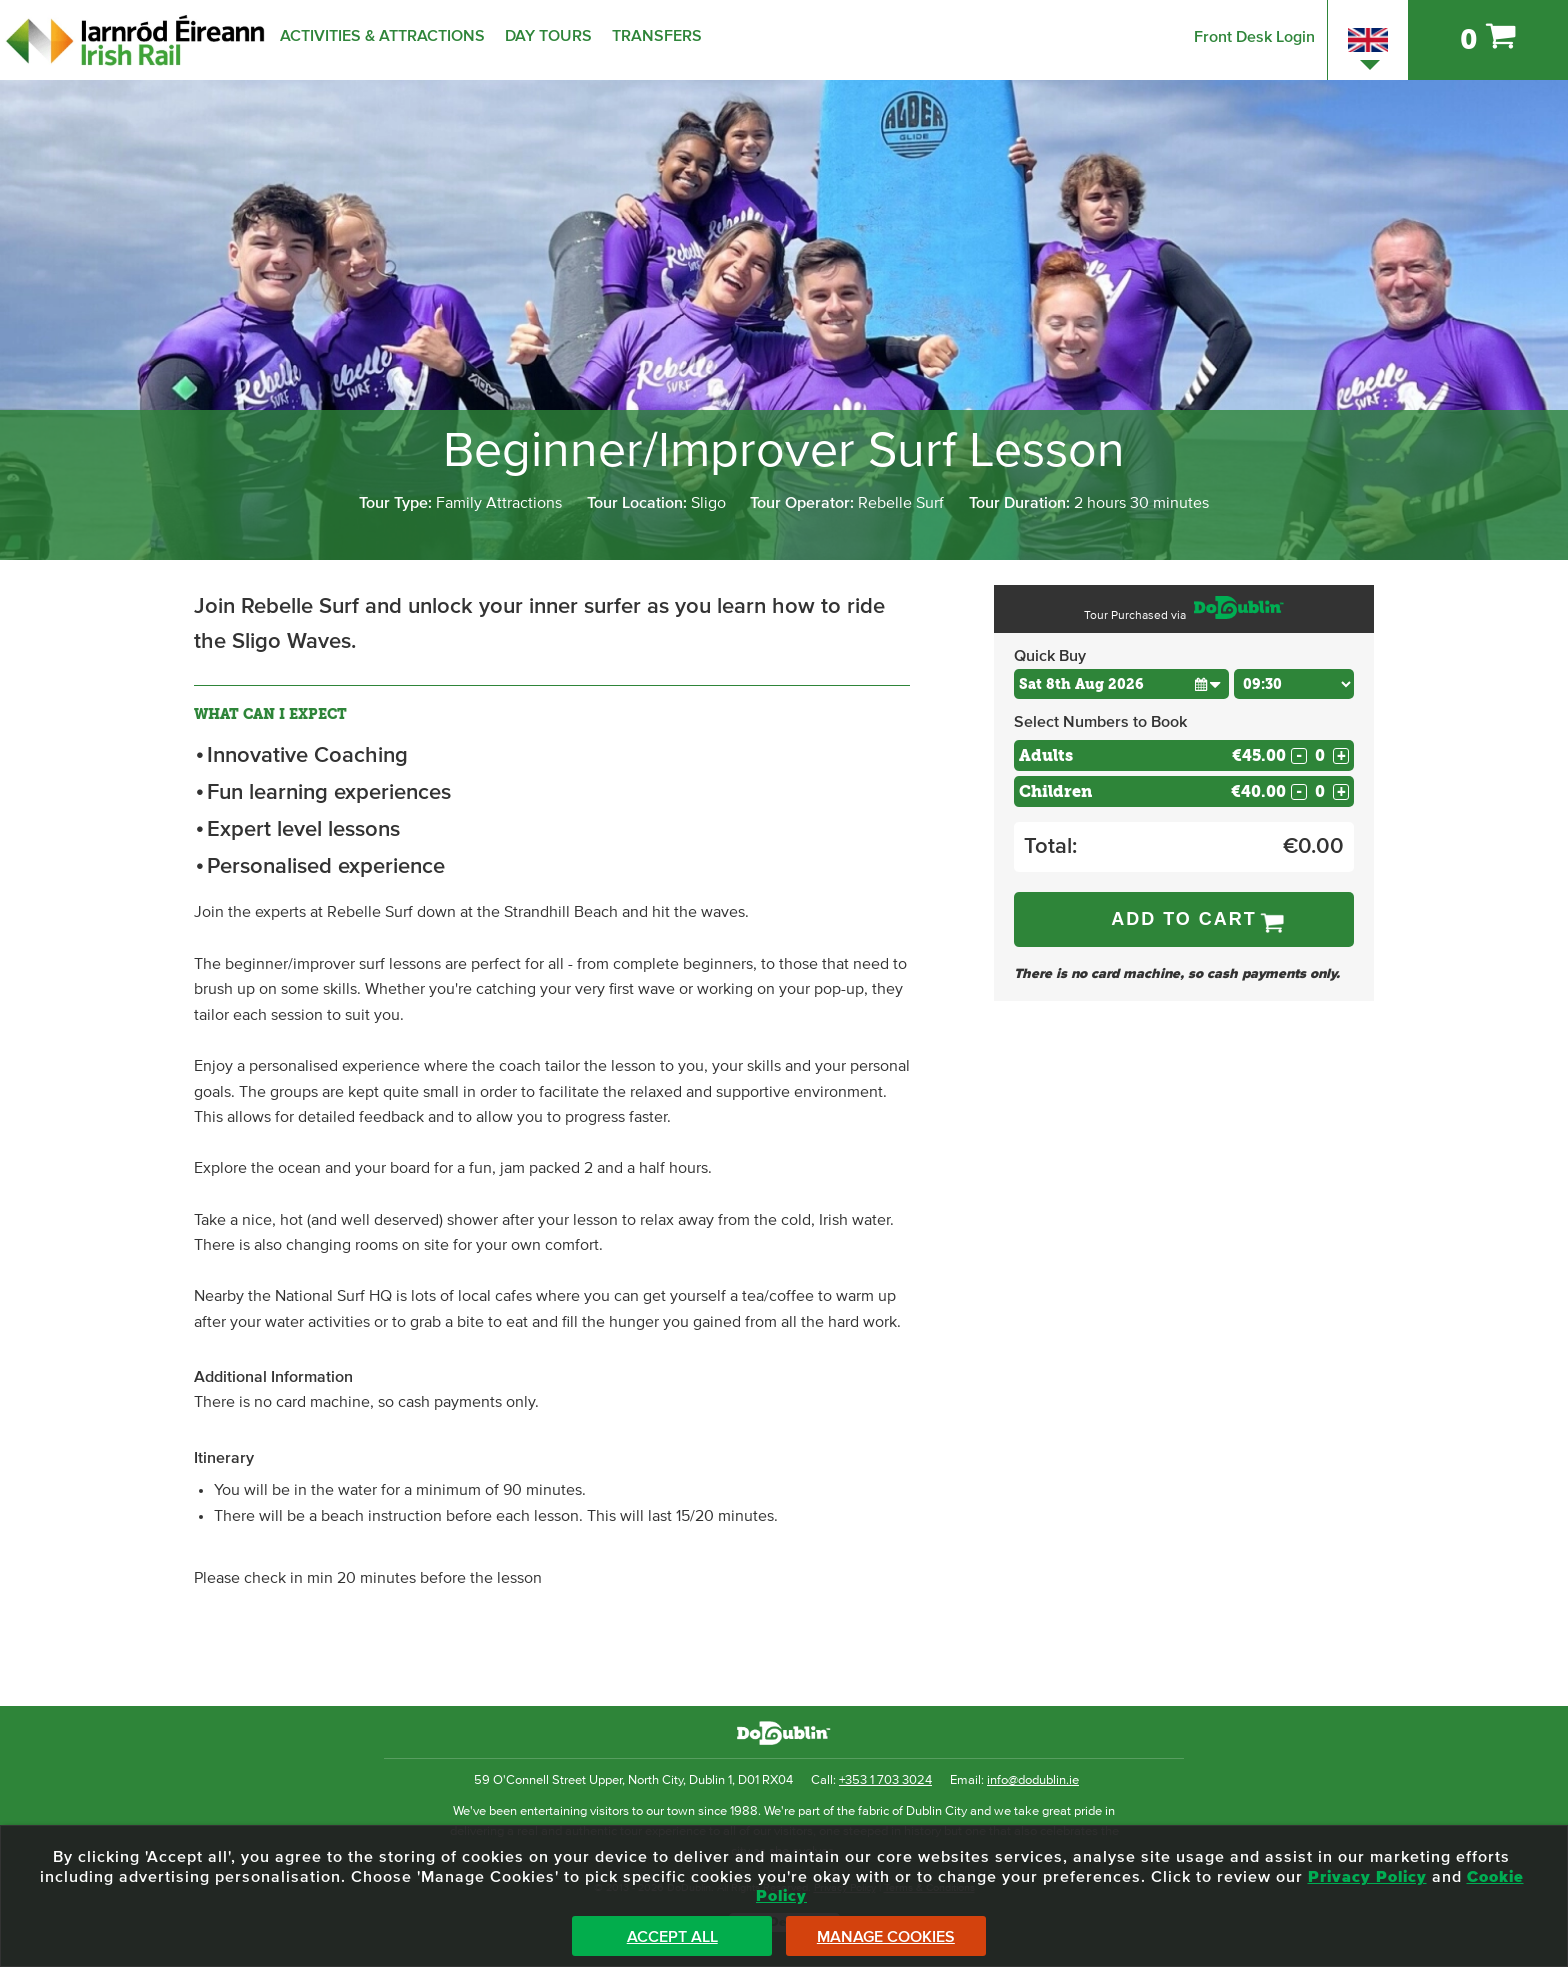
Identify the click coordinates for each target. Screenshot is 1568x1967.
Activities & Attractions (382, 36)
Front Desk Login (1254, 37)
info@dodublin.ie (1033, 1780)
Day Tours (548, 36)
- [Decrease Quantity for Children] (1299, 792)
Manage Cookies (886, 1937)
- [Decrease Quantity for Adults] (1299, 756)
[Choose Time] (1294, 684)
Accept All (672, 1937)
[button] (1207, 683)
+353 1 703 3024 (885, 1780)
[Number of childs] (1320, 791)
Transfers (657, 36)
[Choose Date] (1121, 684)
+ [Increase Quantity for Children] (1341, 792)
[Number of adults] (1320, 755)
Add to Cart (1184, 919)
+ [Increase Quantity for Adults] (1341, 756)
